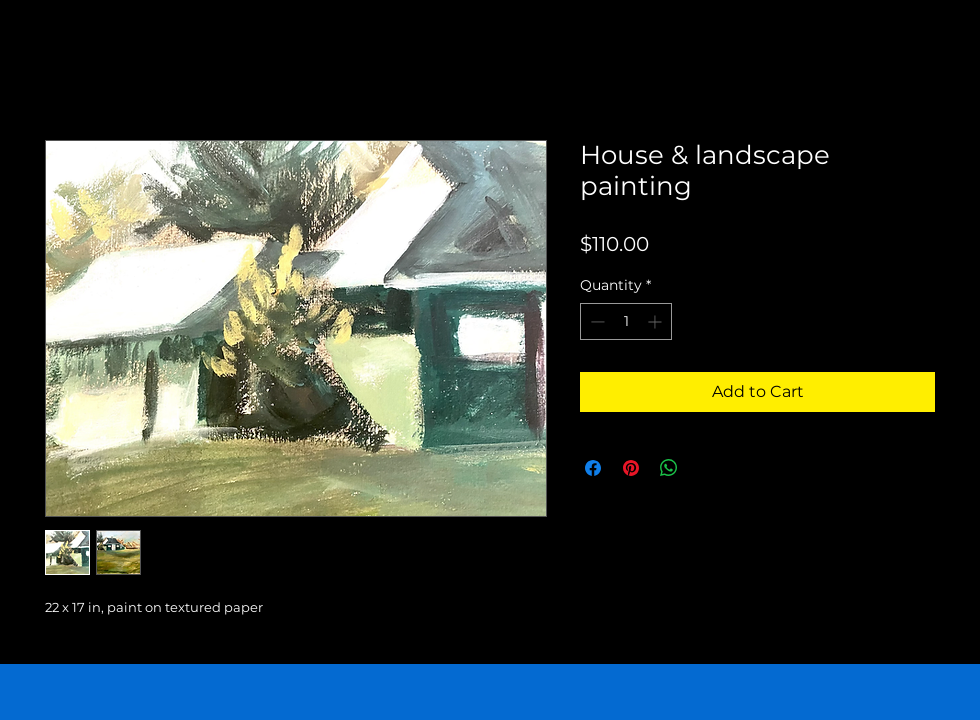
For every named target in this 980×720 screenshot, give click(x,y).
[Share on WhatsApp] (669, 468)
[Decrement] (595, 321)
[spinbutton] (626, 321)
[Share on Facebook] (593, 468)
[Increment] (656, 321)
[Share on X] (707, 468)
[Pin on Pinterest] (631, 468)
